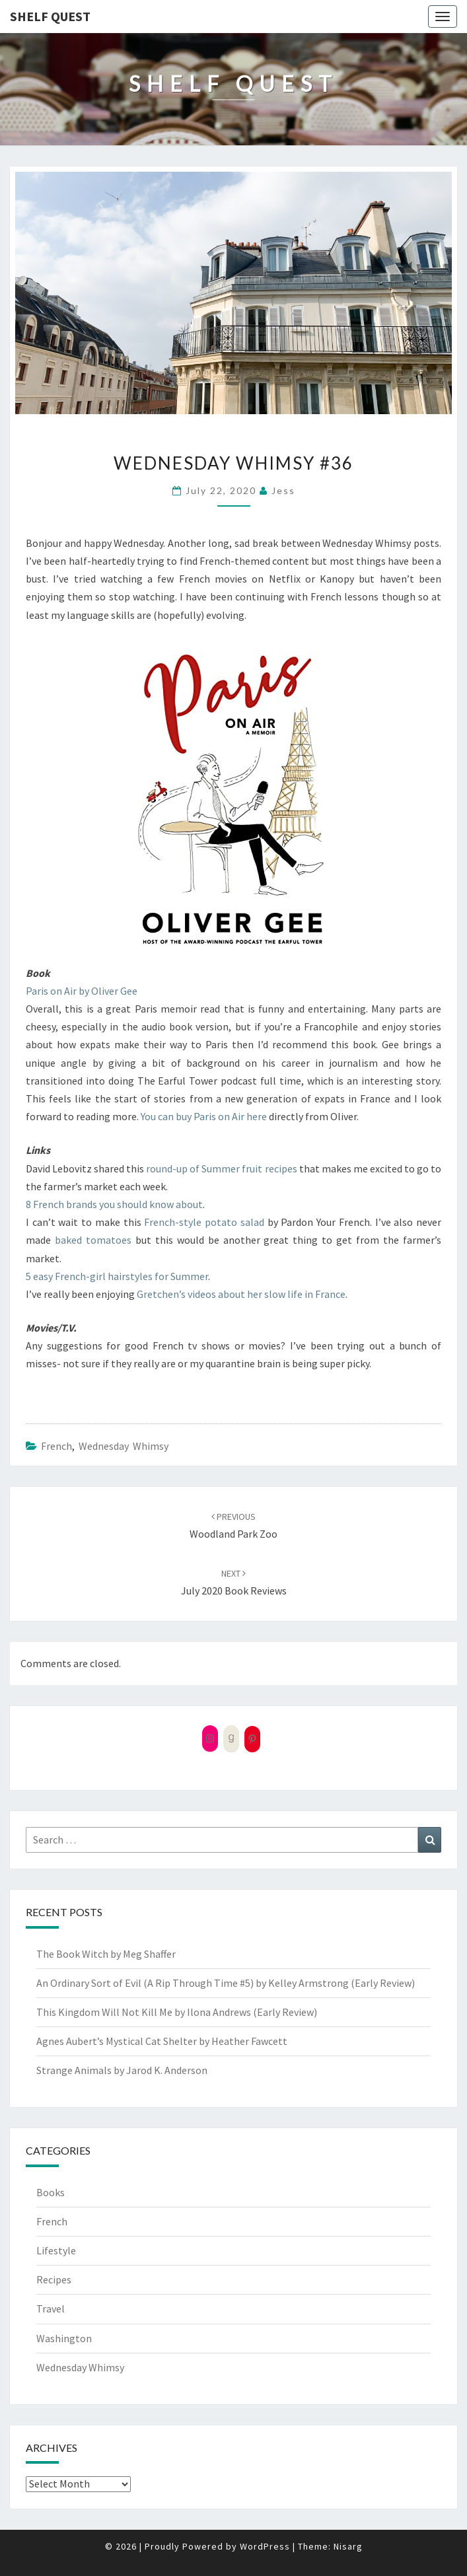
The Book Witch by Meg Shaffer (106, 1953)
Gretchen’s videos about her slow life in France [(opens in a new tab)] (241, 1294)
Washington (64, 2338)
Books (50, 2192)
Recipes (53, 2279)
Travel (50, 2308)
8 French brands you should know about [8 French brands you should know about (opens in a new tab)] (114, 1204)
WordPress (265, 2546)
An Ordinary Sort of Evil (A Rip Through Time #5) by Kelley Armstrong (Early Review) (225, 1982)
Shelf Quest (50, 16)
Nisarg (348, 2546)
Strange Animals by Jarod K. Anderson (121, 2070)
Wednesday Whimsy (123, 1445)
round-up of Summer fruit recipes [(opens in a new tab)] (221, 1168)
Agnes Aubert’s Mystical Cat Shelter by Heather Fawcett (161, 2041)
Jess (283, 490)
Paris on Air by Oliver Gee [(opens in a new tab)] (81, 990)
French (56, 1445)
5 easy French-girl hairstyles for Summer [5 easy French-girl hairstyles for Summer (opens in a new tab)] (117, 1276)
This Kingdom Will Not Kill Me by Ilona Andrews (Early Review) (176, 2012)
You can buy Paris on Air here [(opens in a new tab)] (204, 1116)
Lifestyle (56, 2250)
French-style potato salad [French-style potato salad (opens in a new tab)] (204, 1222)
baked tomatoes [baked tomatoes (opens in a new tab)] (93, 1239)
